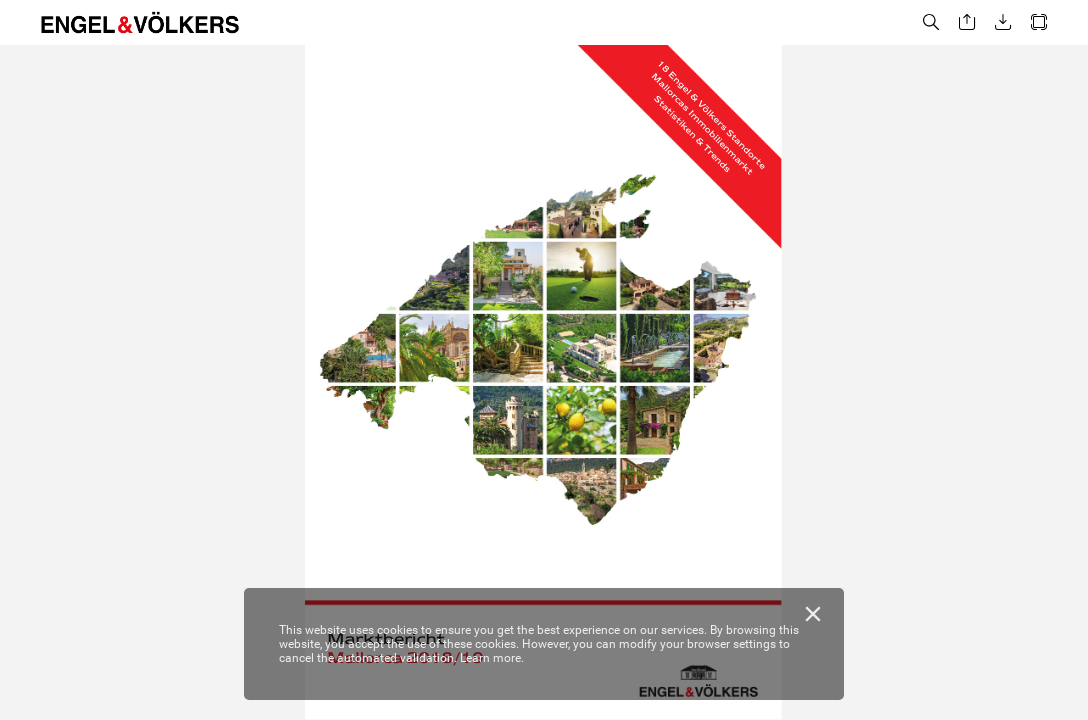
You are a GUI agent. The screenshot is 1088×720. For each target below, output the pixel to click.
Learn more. (492, 658)
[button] (931, 22)
